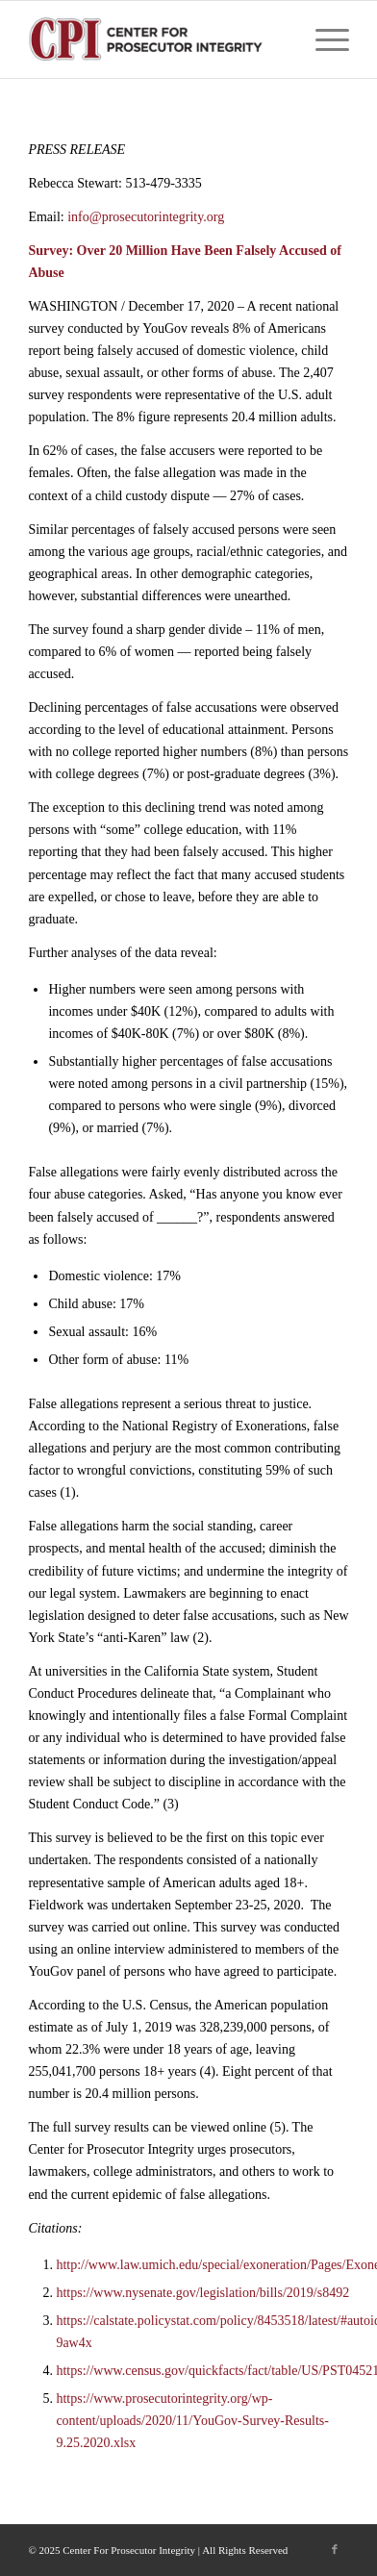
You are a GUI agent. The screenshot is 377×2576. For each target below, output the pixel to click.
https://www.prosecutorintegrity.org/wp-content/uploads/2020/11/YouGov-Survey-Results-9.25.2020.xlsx (192, 2420)
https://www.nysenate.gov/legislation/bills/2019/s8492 (202, 2293)
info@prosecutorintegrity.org (145, 217)
